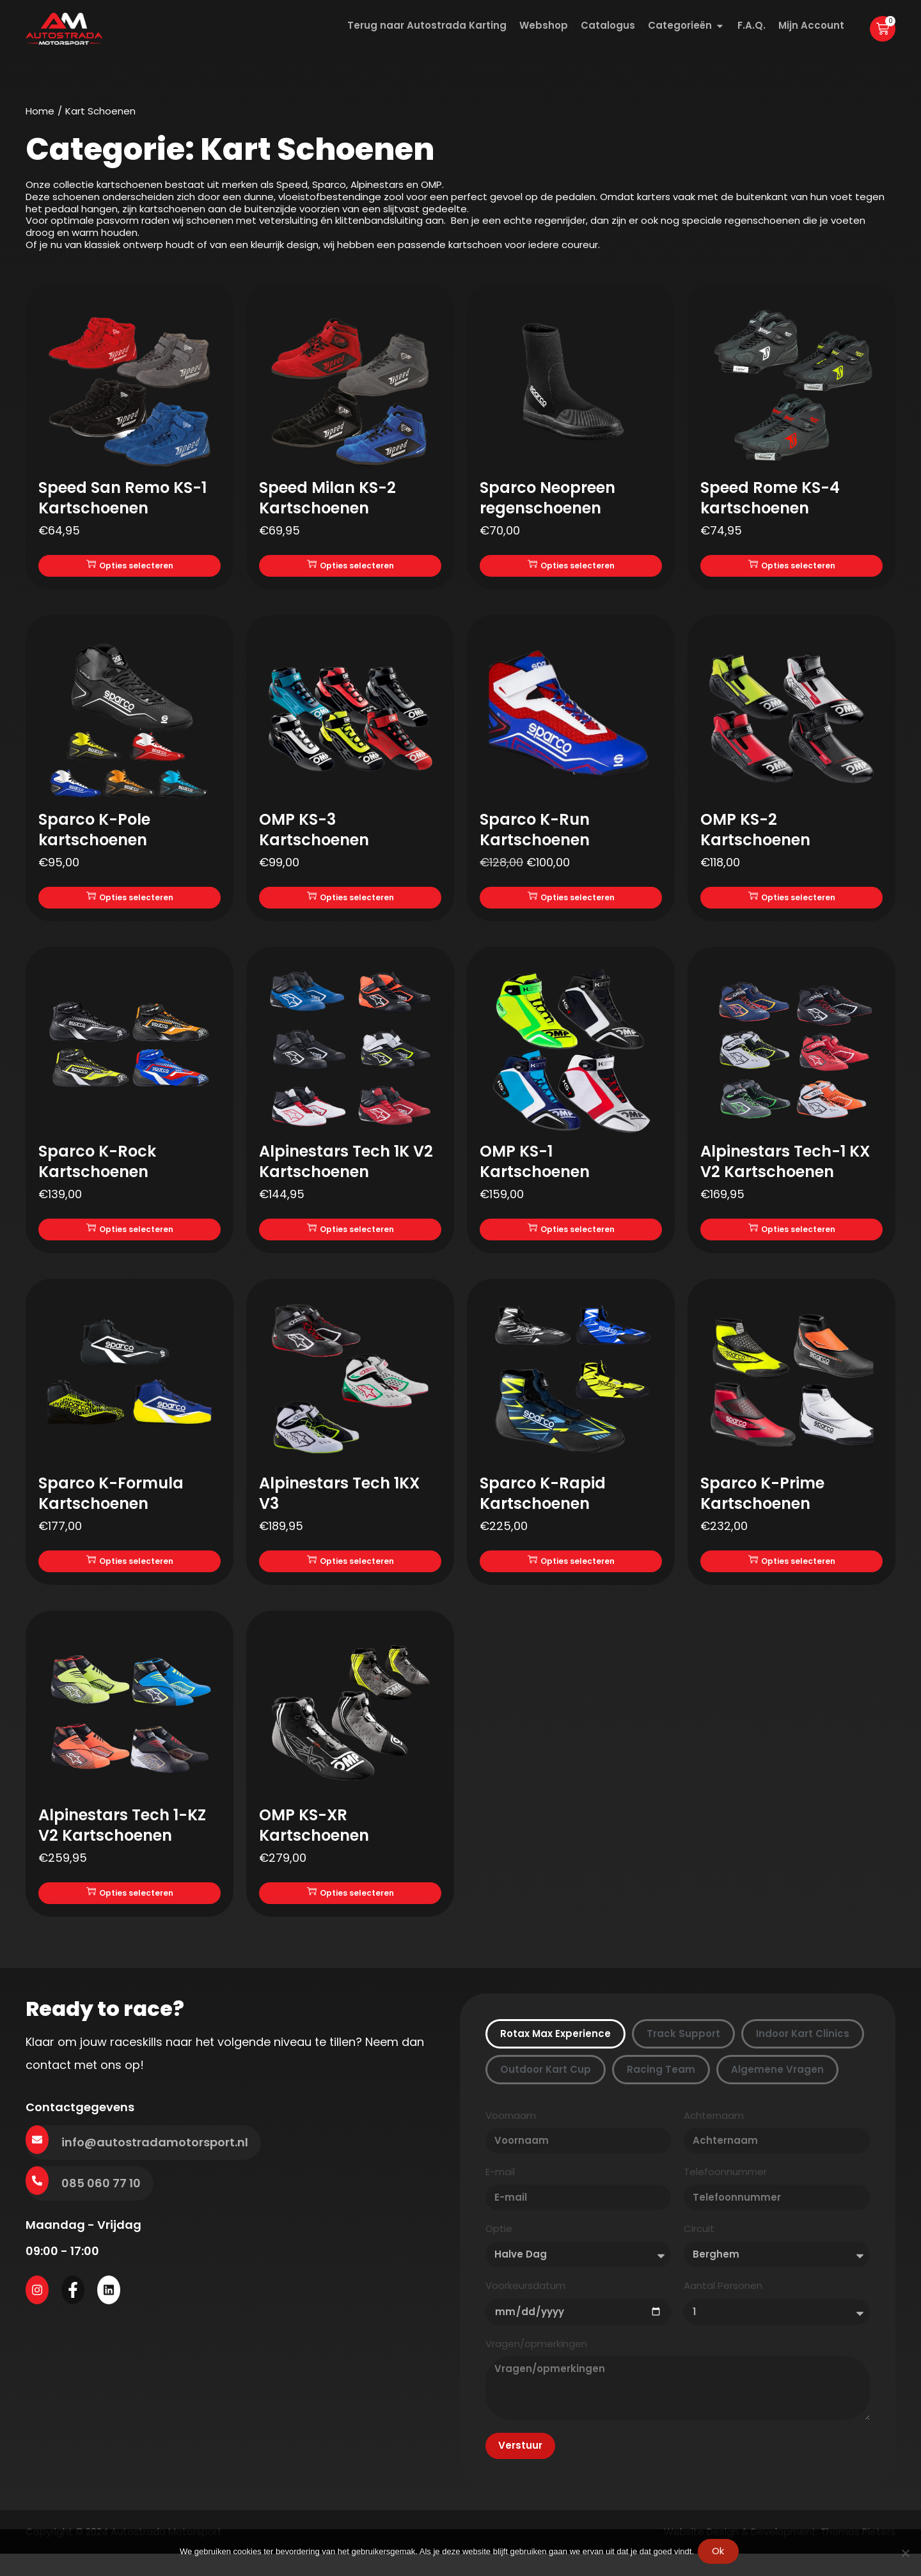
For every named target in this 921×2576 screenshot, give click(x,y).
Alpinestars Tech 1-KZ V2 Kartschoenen (122, 1840)
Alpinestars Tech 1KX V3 (339, 1505)
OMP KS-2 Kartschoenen (755, 833)
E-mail (500, 2191)
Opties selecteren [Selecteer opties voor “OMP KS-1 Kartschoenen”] (571, 1238)
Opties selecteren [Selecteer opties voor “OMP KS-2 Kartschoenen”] (791, 903)
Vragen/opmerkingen (536, 2363)
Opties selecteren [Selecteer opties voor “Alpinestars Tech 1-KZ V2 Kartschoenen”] (129, 1910)
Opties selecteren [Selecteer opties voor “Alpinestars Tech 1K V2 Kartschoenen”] (350, 1238)
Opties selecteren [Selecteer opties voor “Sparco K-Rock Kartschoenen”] (129, 1238)
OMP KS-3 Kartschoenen (314, 833)
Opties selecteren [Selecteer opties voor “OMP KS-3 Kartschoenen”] (350, 903)
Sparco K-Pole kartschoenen (94, 833)
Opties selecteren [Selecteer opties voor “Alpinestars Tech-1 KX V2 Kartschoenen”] (791, 1238)
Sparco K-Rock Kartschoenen (97, 1169)
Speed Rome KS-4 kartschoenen (770, 498)
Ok (721, 2554)
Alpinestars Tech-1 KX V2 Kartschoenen (785, 1169)
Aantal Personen (723, 2305)
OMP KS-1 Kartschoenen (535, 1169)
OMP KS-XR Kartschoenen (314, 1840)
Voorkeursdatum (525, 2305)
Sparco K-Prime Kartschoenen (762, 1505)
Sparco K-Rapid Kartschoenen (543, 1505)
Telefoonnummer (725, 2191)
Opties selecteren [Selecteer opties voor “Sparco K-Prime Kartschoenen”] (791, 1574)
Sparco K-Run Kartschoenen (535, 833)
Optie (498, 2248)
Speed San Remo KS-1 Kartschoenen (122, 498)
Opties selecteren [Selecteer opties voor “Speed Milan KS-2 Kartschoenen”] (350, 567)
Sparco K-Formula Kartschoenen (111, 1505)
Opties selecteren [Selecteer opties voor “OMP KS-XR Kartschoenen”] (350, 1910)
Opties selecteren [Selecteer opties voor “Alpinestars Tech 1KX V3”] (350, 1574)
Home (40, 111)
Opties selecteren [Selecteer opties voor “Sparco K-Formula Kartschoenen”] (129, 1574)
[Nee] (905, 2554)
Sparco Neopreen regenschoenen (547, 498)
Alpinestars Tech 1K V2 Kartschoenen (346, 1169)
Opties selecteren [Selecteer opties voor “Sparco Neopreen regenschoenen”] (571, 567)
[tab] (555, 2053)
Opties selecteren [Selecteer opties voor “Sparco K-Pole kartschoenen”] (129, 903)
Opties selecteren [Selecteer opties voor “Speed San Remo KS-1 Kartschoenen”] (129, 567)
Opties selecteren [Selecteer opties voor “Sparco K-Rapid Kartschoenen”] (571, 1574)
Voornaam (510, 2135)
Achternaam (714, 2135)
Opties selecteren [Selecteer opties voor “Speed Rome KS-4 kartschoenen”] (791, 567)
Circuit (699, 2248)
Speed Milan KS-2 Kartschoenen (327, 498)
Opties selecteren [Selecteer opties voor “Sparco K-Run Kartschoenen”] (571, 903)
